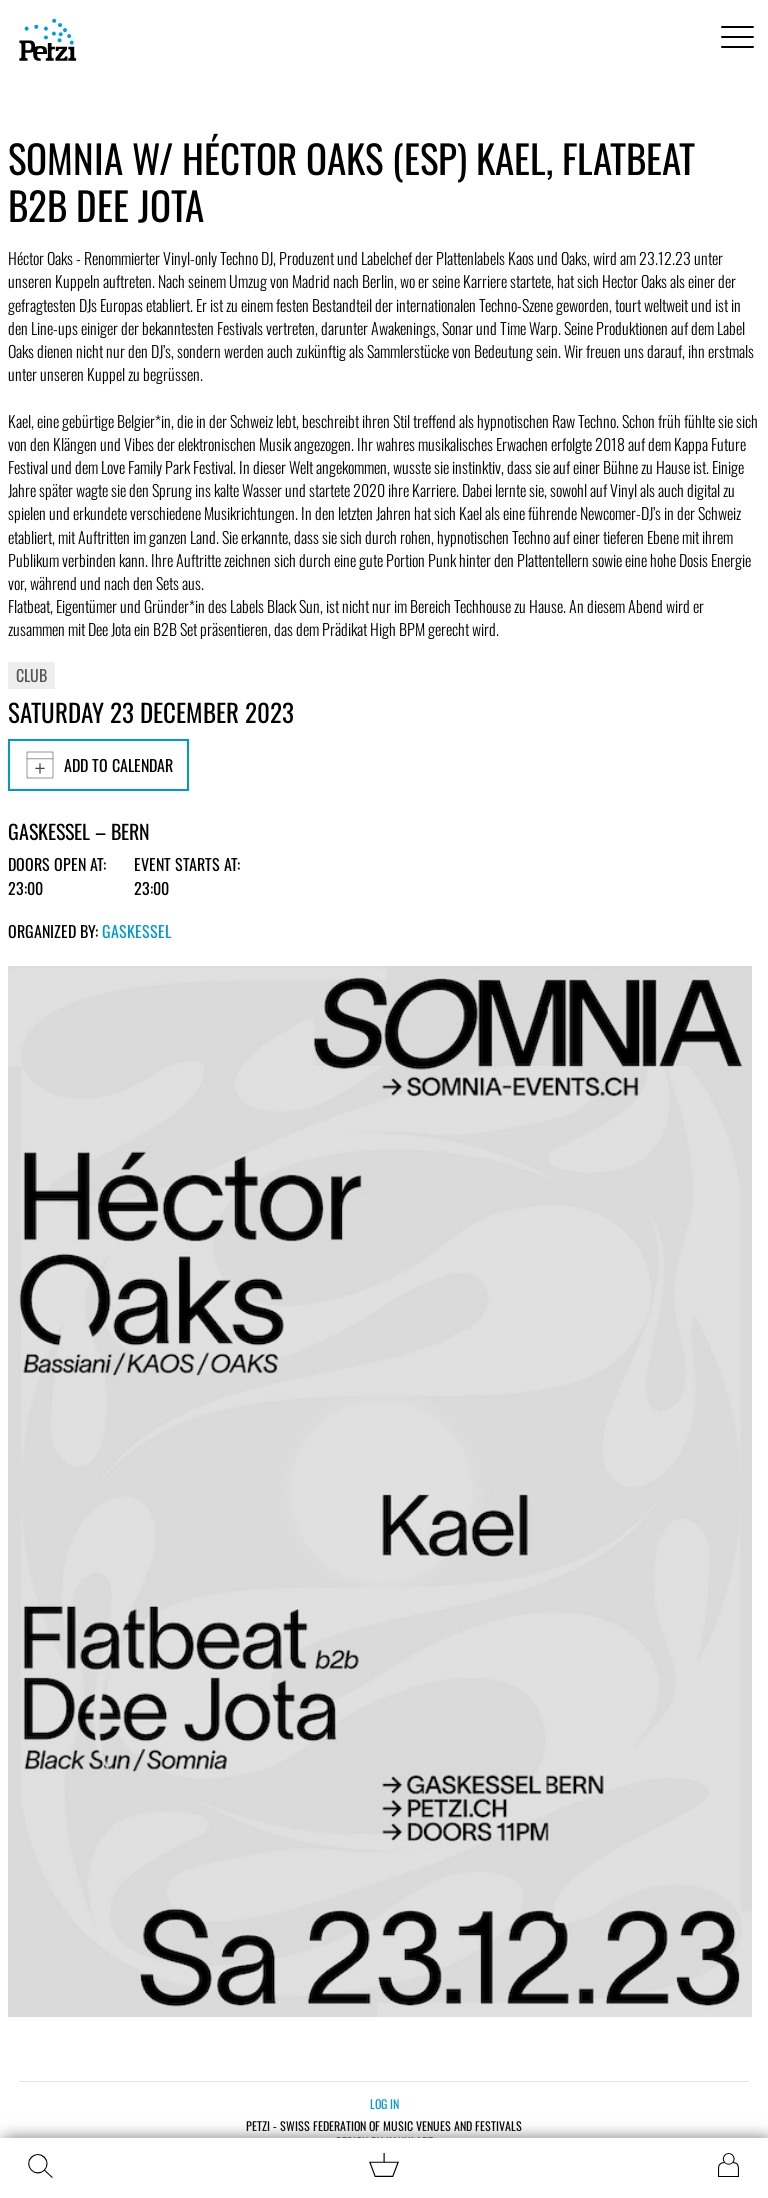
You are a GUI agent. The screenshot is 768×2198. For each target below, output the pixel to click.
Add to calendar (98, 765)
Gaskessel (136, 931)
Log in (384, 2103)
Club (31, 675)
